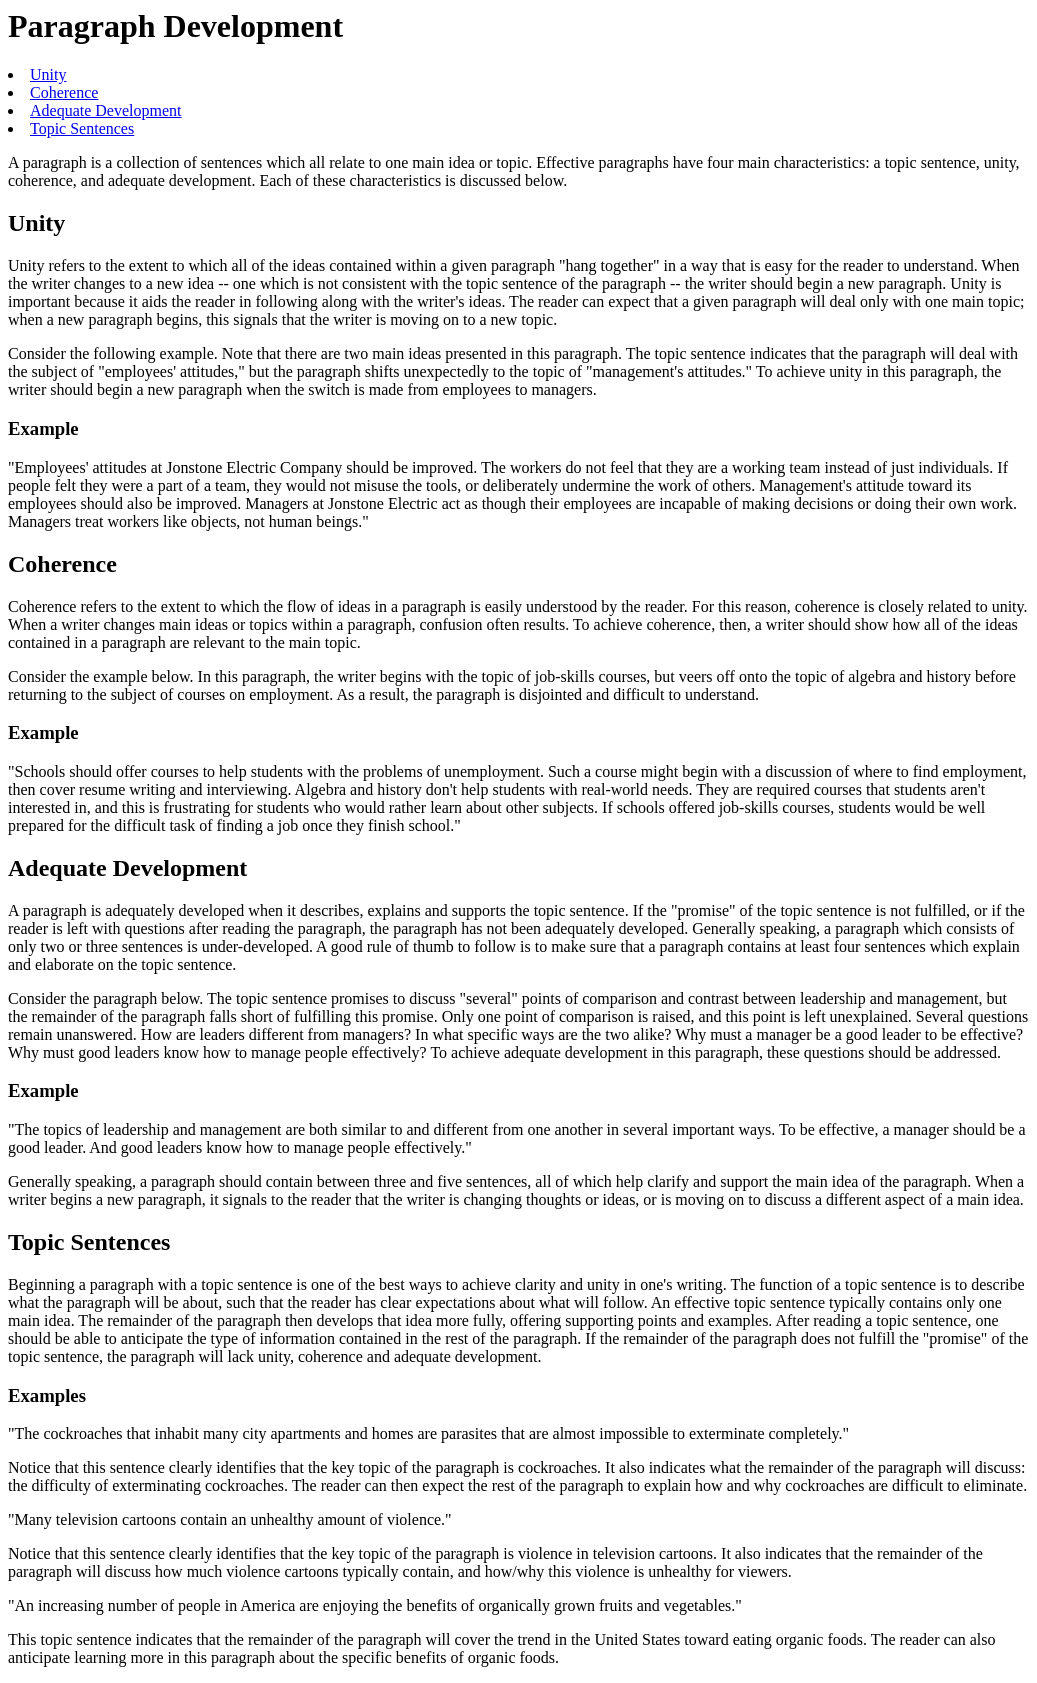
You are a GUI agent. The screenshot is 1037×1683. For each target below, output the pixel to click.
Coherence (64, 92)
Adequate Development (106, 110)
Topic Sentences (82, 128)
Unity (48, 74)
